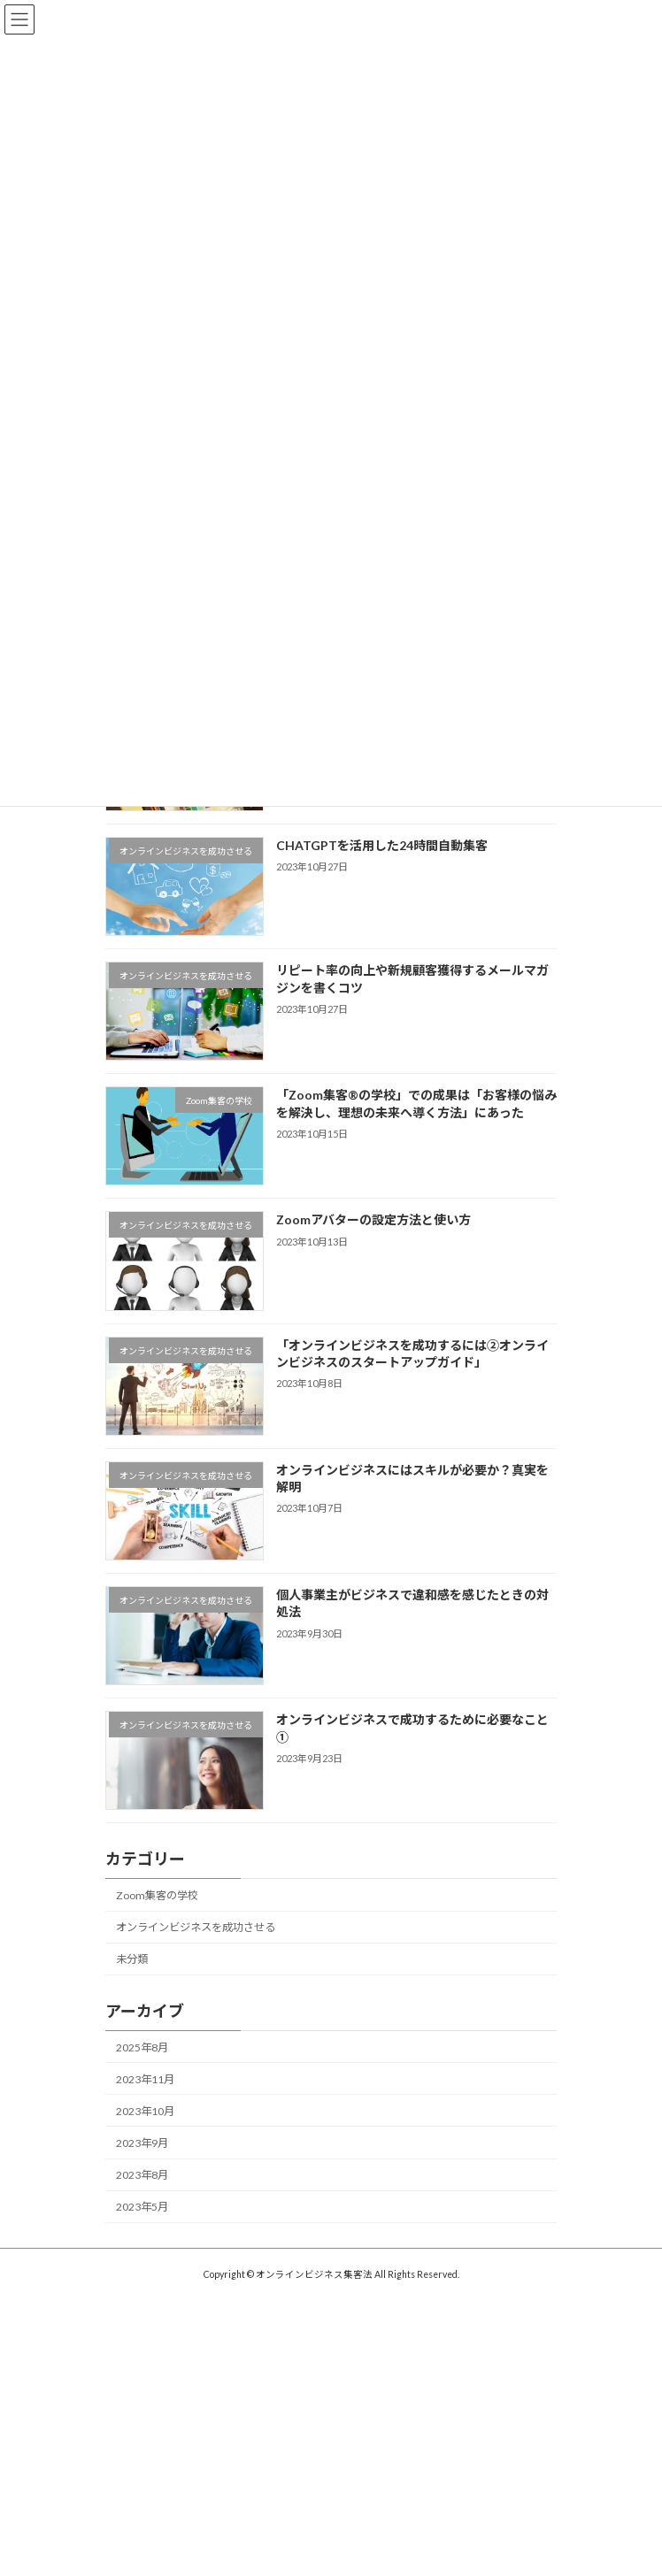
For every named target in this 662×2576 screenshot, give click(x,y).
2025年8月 (142, 2047)
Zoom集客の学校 (157, 1895)
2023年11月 (145, 2079)
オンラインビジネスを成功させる (195, 1927)
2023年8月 (142, 2174)
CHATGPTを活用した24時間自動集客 (382, 845)
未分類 (132, 1959)
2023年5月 (142, 2206)
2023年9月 (142, 2143)
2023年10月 (145, 2111)
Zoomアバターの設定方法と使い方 (373, 1219)
